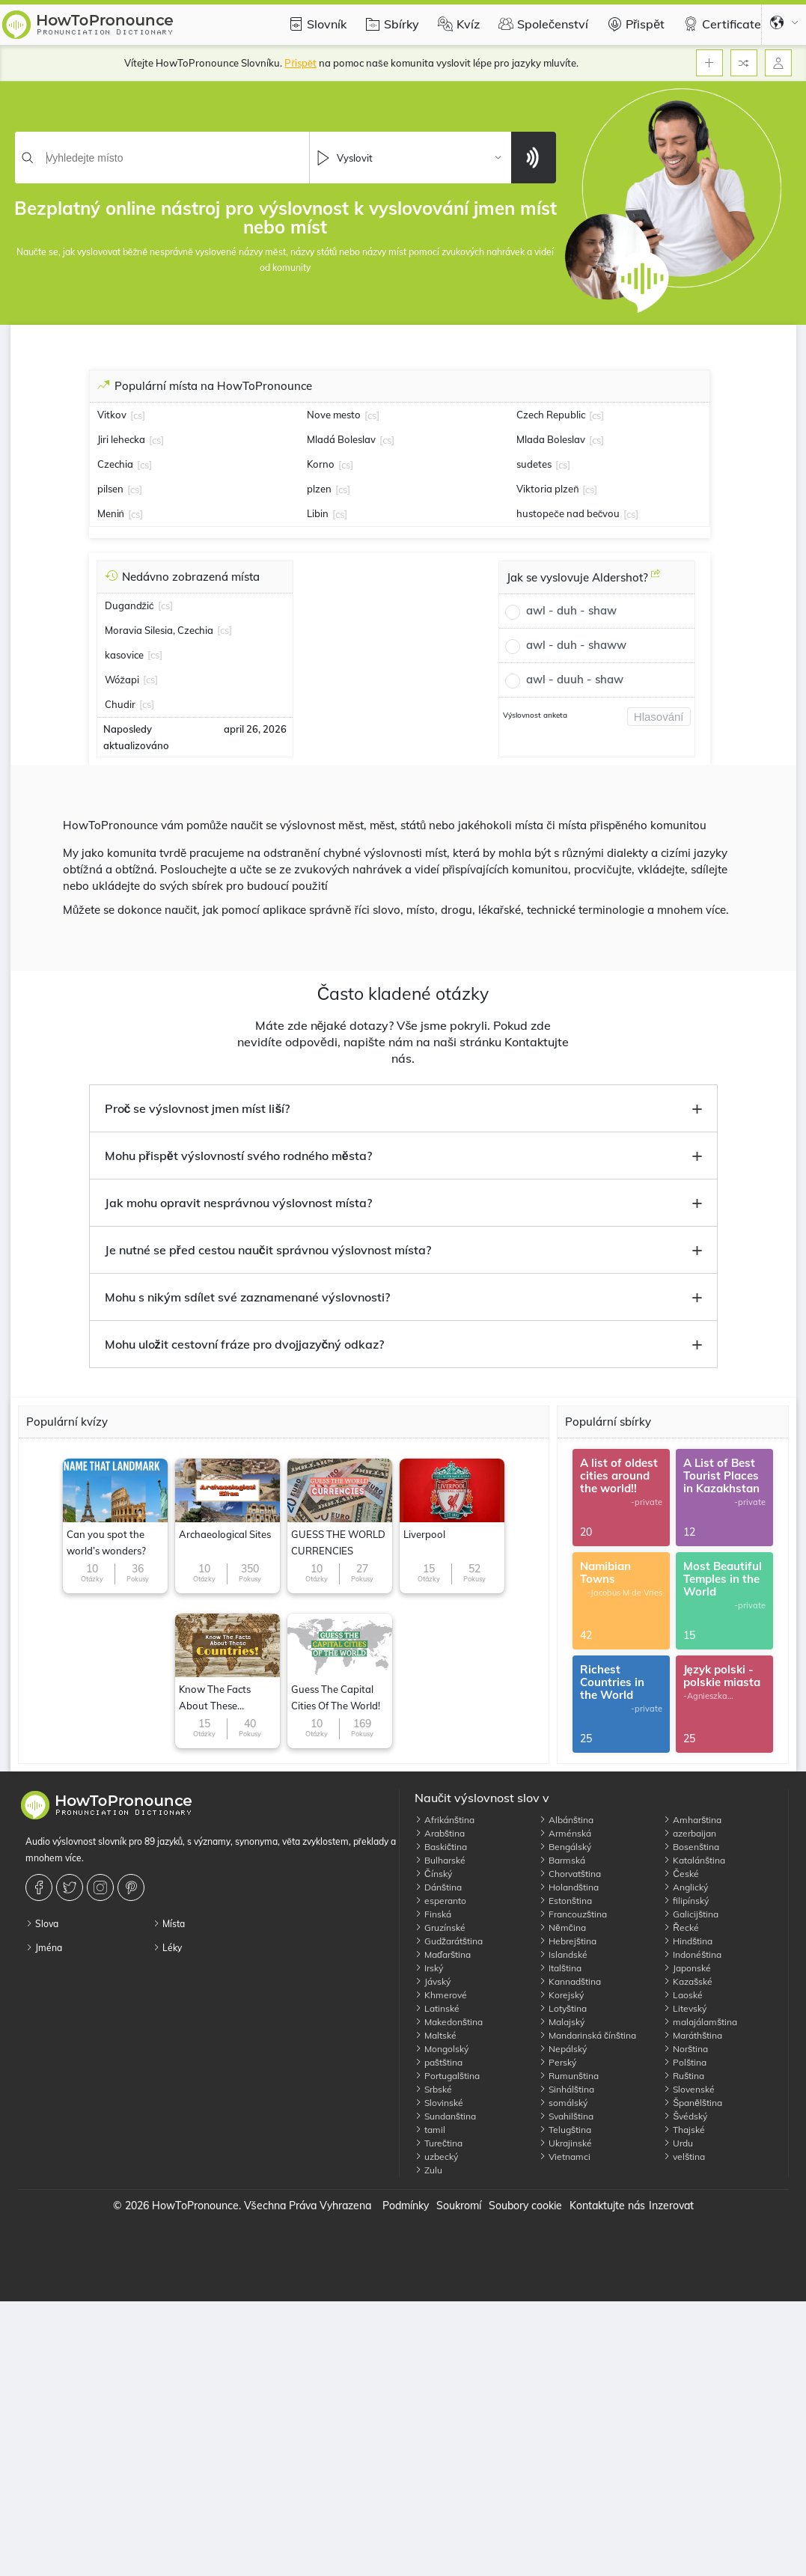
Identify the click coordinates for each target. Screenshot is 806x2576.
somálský (563, 2102)
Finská (433, 1914)
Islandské (563, 1954)
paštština (438, 2062)
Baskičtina (441, 1846)
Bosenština (691, 1846)
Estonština (565, 1900)
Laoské (683, 1994)
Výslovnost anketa (535, 715)
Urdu (678, 2143)
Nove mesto (334, 415)
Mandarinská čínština (587, 2035)
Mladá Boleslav (341, 439)
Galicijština (690, 1914)
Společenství (541, 23)
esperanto (440, 1900)
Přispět (634, 23)
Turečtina (438, 2143)
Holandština (569, 1887)
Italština (560, 1968)
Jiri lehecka (121, 439)
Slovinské (439, 2102)
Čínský (433, 1873)
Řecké (681, 1927)
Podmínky (405, 2205)
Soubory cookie (525, 2205)
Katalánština (694, 1860)
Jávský (433, 1981)
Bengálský (565, 1846)
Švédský (685, 2116)
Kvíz (457, 23)
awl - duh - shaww (576, 645)
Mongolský (441, 2048)
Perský (557, 2062)
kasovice (124, 655)
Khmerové (441, 1994)
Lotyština (563, 2008)
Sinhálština (566, 2089)
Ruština (683, 2075)
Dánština (438, 1887)
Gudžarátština (449, 1941)
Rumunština (569, 2075)
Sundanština (445, 2116)
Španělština (692, 2102)
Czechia (115, 464)
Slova (41, 1923)
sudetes (534, 464)
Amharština (692, 1819)
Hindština (687, 1941)
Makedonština (449, 2021)
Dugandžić (129, 605)
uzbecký (436, 2156)
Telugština (565, 2129)
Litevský (684, 2008)
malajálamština (700, 2021)
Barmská (562, 1860)
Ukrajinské (565, 2143)
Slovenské (689, 2089)
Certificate (720, 23)
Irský (429, 1968)
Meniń (110, 513)
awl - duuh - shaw (574, 679)
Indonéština (692, 1954)
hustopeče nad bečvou (568, 513)
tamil (430, 2129)
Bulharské (440, 1860)
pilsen (110, 489)
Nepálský (563, 2048)
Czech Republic (550, 415)
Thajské (684, 2129)
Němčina (562, 1927)
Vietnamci (564, 2156)
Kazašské (687, 1981)
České (681, 1873)
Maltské (436, 2035)
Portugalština (447, 2075)
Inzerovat (671, 2205)
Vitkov (111, 415)
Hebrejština (567, 1941)
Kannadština (570, 1981)
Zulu (428, 2170)
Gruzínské (440, 1927)
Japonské (687, 1968)
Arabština (440, 1833)
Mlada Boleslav (550, 439)
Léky (167, 1947)
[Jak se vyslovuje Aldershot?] (655, 579)
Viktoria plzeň (547, 489)
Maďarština (443, 1954)
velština (684, 2156)
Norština (685, 2048)
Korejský (561, 1994)
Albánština (566, 1819)
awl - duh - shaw (571, 610)
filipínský (686, 1900)
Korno (321, 464)
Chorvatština (570, 1873)
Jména (43, 1947)
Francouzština (573, 1914)
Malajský (561, 2021)
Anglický (685, 1887)
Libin (318, 513)
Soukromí (458, 2205)
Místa (169, 1923)
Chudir (120, 704)
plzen (319, 489)
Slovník (315, 23)
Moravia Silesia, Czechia (159, 630)
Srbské (433, 2089)
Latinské (437, 2008)
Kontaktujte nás (607, 2205)
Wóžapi (122, 680)
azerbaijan (689, 1833)
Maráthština (692, 2035)
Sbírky (390, 23)
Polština (684, 2062)
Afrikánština (444, 1819)
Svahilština (566, 2116)
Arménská (565, 1833)
